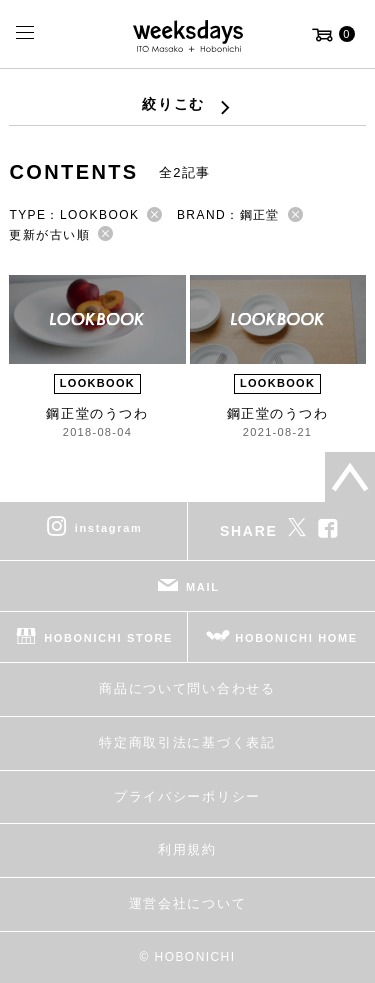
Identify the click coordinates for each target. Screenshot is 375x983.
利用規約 (187, 849)
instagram (109, 528)
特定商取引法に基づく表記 (187, 742)
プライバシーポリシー (187, 796)
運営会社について (187, 903)
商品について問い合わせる (187, 688)
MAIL (203, 587)
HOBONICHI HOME (296, 638)
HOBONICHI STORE (108, 638)
